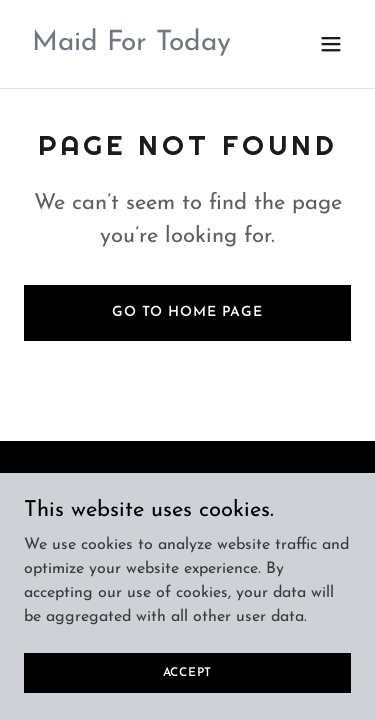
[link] (131, 46)
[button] (331, 44)
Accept (188, 686)
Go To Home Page (187, 312)
